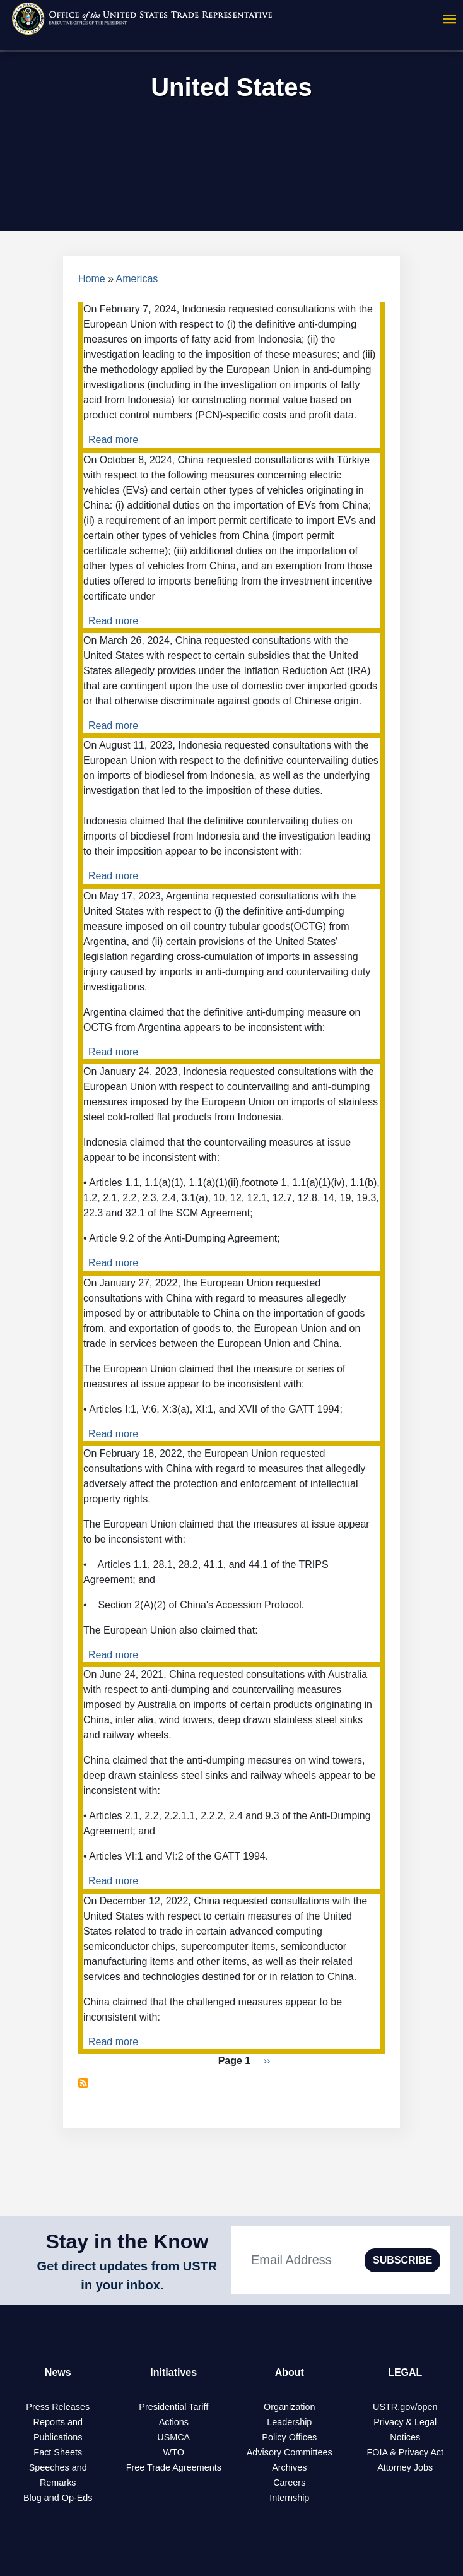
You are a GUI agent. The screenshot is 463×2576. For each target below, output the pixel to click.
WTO (173, 2452)
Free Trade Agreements (173, 2467)
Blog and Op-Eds (58, 2498)
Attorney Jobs (405, 2467)
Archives (289, 2467)
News (58, 2372)
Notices (405, 2437)
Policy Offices (289, 2437)
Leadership (289, 2422)
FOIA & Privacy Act (404, 2452)
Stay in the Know (127, 2241)
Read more (113, 439)
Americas (137, 278)
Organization (289, 2407)
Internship (289, 2498)
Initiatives (173, 2372)
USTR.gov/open (405, 2407)
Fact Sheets (57, 2452)
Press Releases (58, 2407)
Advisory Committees (289, 2452)
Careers (289, 2483)
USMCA (173, 2437)
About (289, 2372)
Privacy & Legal (405, 2422)
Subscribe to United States (83, 2083)
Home (91, 278)
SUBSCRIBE (402, 2260)
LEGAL (405, 2372)
